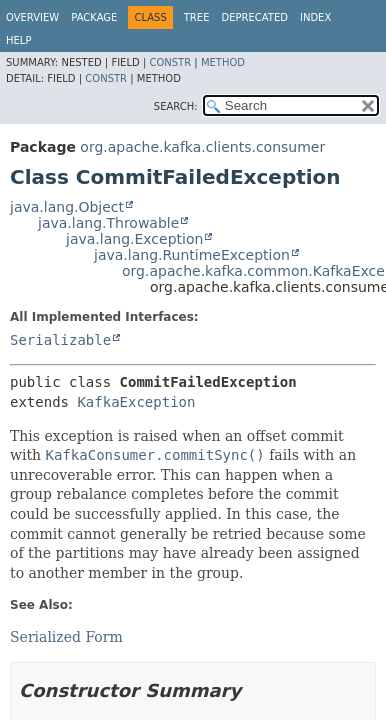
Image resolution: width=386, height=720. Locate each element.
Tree (197, 17)
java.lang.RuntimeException (192, 255)
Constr (170, 62)
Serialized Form (66, 637)
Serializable (60, 340)
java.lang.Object (67, 207)
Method (223, 62)
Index (315, 17)
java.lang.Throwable (108, 223)
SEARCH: (176, 106)
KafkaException (136, 402)
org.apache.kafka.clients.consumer (202, 147)
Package (94, 17)
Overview (32, 17)
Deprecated (254, 17)
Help (18, 40)
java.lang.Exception (134, 239)
